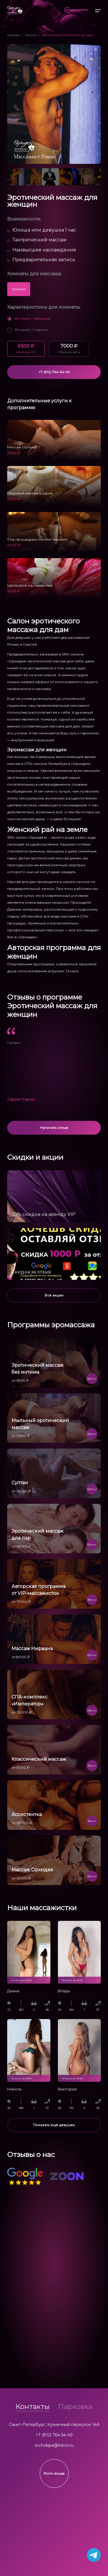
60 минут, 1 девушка (28, 318)
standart (19, 289)
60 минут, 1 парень (27, 329)
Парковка (75, 2407)
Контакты (33, 2407)
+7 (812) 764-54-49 (54, 2434)
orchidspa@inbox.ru (54, 2445)
